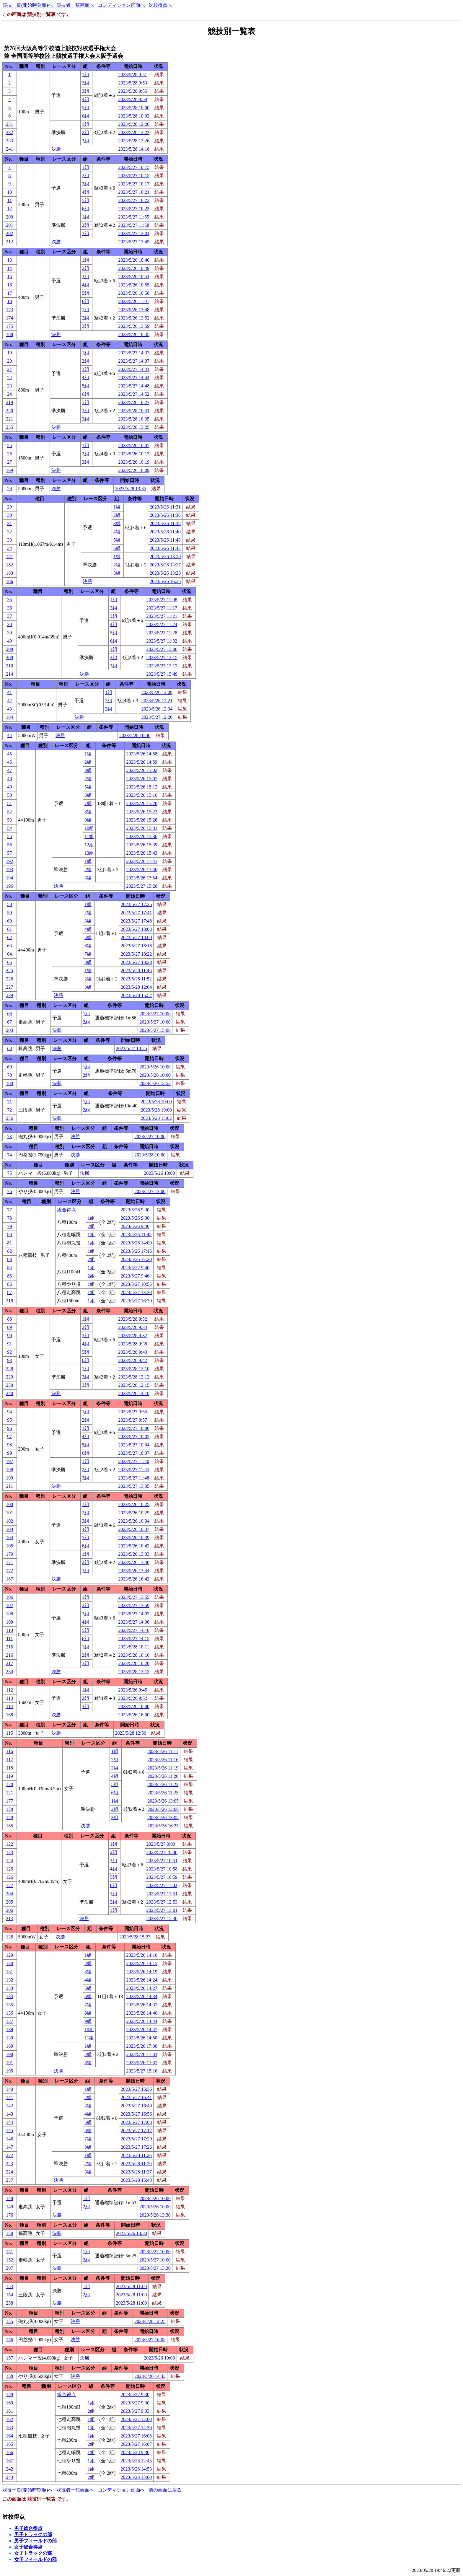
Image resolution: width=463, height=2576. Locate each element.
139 (9, 2037)
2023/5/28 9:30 (135, 2452)
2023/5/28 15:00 (136, 2477)
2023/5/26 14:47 (141, 2029)
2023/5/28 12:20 (133, 124)
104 (9, 1537)
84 (9, 1267)
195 (9, 2070)
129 (9, 1955)
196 (9, 886)
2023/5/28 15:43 (136, 2180)
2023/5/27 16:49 (136, 2105)
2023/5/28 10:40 (134, 735)
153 (9, 2286)
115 (9, 1733)
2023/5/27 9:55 (132, 1411)
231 (9, 124)
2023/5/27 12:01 (133, 233)
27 (9, 462)
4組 (85, 99)
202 (9, 233)
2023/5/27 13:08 (161, 649)
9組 (88, 819)
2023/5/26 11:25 (163, 1792)
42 (9, 700)
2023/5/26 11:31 (165, 506)
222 (9, 2155)
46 (9, 762)
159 (9, 2394)
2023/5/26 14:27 (141, 1988)
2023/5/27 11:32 (161, 640)
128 (9, 1936)
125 (9, 1868)
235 (9, 427)
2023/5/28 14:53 (136, 2468)
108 (9, 1613)
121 (9, 1792)
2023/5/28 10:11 (133, 1646)
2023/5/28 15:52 (136, 995)
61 (9, 929)
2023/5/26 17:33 (141, 2054)
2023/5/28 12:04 (136, 987)
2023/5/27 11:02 (161, 1885)
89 (9, 1327)
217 (9, 1663)
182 (9, 564)
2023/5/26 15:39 (141, 844)
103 (9, 1529)
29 (9, 506)
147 (9, 2147)
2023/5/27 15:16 (141, 2070)
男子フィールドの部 (35, 2540)
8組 (88, 811)
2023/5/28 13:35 (130, 488)
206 (9, 1910)
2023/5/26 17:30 (141, 2046)
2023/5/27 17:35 (136, 904)
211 (9, 1486)
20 (9, 361)
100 (9, 1504)
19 (9, 352)
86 (9, 1284)
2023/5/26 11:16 (163, 1759)
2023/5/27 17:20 (136, 2138)
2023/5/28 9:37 (132, 1335)
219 (9, 402)
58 (9, 904)
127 (9, 1885)
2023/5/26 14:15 (141, 1963)
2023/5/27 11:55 (133, 216)
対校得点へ (160, 5)
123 (9, 1852)
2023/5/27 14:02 (133, 1613)
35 (9, 599)
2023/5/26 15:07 (141, 778)
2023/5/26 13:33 (133, 1554)
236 (9, 1118)
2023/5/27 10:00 (154, 1013)
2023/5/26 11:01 (133, 301)
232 (9, 132)
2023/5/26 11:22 (163, 1784)
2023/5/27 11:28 (161, 632)
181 (9, 556)
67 (9, 1021)
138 (9, 2029)
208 (9, 649)
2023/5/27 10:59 (161, 1877)
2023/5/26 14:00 (136, 1242)
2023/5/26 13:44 (133, 1570)
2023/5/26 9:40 (135, 1226)
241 (9, 148)
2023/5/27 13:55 (133, 1597)
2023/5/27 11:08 (161, 599)
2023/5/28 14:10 (133, 1393)
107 (9, 1605)
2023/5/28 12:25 (149, 2321)
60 (9, 920)
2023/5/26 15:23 (141, 811)
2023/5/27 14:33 (133, 352)
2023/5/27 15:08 (154, 1030)
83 (9, 1259)
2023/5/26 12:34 (156, 708)
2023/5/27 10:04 (133, 1444)
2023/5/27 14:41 (133, 369)
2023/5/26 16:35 (165, 581)
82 (9, 1251)
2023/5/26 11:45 (165, 548)
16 (9, 284)
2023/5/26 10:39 (133, 1537)
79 (9, 1226)
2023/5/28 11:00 (131, 2286)
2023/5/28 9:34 (132, 1327)
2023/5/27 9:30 (135, 2394)
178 (9, 1809)
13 (9, 260)
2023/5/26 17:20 (136, 1259)
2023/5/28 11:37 (136, 2171)
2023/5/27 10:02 (133, 1436)
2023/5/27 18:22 (136, 954)
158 (9, 2376)
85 (9, 1275)
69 (9, 1066)
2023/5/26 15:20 (141, 803)
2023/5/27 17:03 (136, 2122)
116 (9, 1751)
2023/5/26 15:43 (141, 853)
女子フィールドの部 (35, 2559)
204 (9, 1893)
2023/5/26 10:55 (133, 284)
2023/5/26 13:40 (133, 1562)
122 (9, 1844)
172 (9, 1570)
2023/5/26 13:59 (133, 326)
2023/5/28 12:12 (133, 1376)
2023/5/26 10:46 (133, 260)
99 (9, 1453)
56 (9, 844)
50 (9, 795)
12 (9, 208)
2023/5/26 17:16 (136, 1251)
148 (9, 2198)
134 (9, 1996)
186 (9, 581)
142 (9, 2105)
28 (9, 488)
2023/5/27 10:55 (136, 1284)
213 (9, 1918)
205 (9, 1901)
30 (9, 515)
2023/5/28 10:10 (133, 1655)
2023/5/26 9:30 (135, 1209)
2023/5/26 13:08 (163, 1817)
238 (9, 2302)
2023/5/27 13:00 (149, 1191)
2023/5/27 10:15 (133, 167)
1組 (85, 74)
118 (9, 1767)
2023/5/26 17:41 (141, 861)
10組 (89, 828)
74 (9, 1154)
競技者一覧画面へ (75, 5)
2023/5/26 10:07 (133, 445)
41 (9, 692)
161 (9, 2411)
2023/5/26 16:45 (133, 334)
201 (9, 225)
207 (9, 2268)
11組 (89, 836)
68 (9, 1048)
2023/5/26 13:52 (133, 317)
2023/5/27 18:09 (136, 937)
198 (9, 1469)
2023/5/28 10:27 (133, 402)
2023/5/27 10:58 (161, 1868)
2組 (85, 82)
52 (9, 811)
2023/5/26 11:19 (163, 1767)
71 (9, 1101)
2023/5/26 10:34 (133, 1521)
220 (9, 410)
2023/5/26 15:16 (141, 795)
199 (9, 1477)
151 (9, 2251)
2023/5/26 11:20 (163, 1776)
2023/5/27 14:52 (133, 394)
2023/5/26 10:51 (133, 276)
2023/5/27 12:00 (136, 2419)
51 (9, 803)
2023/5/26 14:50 (141, 2037)
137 (9, 2021)
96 (9, 1428)
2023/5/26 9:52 (132, 1698)
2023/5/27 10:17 (133, 183)
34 (9, 548)
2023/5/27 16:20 (136, 1300)
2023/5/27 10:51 (161, 1860)
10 (9, 192)
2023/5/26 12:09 (156, 692)
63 (9, 945)
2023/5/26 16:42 (133, 1578)
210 (9, 665)
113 (9, 1698)
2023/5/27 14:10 (133, 1630)
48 (9, 778)
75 (9, 1173)
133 (9, 1988)
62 (9, 937)
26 (9, 453)
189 (9, 2046)
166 (9, 2452)
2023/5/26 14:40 (141, 2012)
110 (9, 1630)
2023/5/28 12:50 (130, 1733)
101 (9, 1512)
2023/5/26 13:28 (165, 573)
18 (9, 301)
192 (9, 861)
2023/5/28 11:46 (136, 970)
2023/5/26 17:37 (141, 2062)
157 (9, 2357)
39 (9, 632)
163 (9, 2427)
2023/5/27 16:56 (136, 2113)
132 (9, 1979)
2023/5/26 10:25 (133, 1504)
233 (9, 140)
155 (9, 2321)
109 (9, 1622)
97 (9, 1436)
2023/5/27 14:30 (136, 2427)
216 (9, 1655)
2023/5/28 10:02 (133, 115)
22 (9, 377)
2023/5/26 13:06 (163, 1809)
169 (9, 470)
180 (9, 1083)
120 (9, 1784)
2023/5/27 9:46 (135, 1275)
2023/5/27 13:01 (161, 1910)
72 (9, 1109)
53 (9, 819)
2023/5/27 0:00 (160, 1844)
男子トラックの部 (33, 2534)
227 (9, 987)
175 (9, 326)
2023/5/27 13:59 (133, 1605)
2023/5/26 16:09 (133, 470)
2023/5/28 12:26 (133, 140)
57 (9, 853)
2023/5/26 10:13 (133, 453)
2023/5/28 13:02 (156, 1118)
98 (9, 1444)
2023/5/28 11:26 (136, 2155)
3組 (85, 91)
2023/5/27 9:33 (135, 2411)
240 (9, 1393)
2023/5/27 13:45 (133, 241)
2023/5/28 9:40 (132, 1352)
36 (9, 607)
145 (9, 2130)
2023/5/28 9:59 (132, 99)
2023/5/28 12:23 (133, 132)
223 (9, 2163)
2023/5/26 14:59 (141, 762)
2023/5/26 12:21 (156, 700)
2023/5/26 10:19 (133, 462)
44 (9, 735)
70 (9, 1075)
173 (9, 309)
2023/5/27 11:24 (161, 624)
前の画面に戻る (165, 2489)
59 (9, 912)
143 (9, 2113)
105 (9, 1545)
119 (9, 1776)
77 (9, 1209)
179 (9, 1817)
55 (9, 836)
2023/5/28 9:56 (132, 91)
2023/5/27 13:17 (161, 665)
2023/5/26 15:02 (141, 770)
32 (9, 531)
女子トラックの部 (33, 2553)
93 (9, 1360)
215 (9, 1646)
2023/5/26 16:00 (133, 1714)
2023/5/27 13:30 (136, 1292)
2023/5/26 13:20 (165, 556)
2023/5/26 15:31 (141, 828)
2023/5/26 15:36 (141, 836)
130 (9, 1963)
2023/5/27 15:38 (161, 1918)
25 (9, 445)
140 (9, 2089)
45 (9, 753)
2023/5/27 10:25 (133, 208)
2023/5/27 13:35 (133, 1486)
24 (9, 394)
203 (9, 1030)
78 (9, 1218)
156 (9, 2339)
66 (9, 1013)
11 (9, 200)
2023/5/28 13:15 (133, 1671)
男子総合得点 (28, 2528)
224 (9, 2171)
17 (9, 293)
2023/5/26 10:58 (133, 293)
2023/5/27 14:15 (133, 1638)
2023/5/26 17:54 (141, 877)
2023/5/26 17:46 (141, 869)
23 (9, 385)
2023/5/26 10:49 (133, 268)
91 (9, 1343)
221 (9, 418)
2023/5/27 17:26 (136, 2147)
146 (9, 2138)
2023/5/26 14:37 (141, 2004)
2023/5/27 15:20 (141, 886)
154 (9, 2294)
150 (9, 2233)
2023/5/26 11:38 (165, 523)
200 (9, 216)
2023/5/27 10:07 (133, 1453)
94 (9, 1411)
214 (9, 674)
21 (9, 369)
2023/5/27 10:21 (133, 192)
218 (9, 1300)
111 (9, 1638)
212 (9, 241)
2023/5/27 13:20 (154, 2268)
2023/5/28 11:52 (136, 978)
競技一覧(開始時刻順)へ (27, 5)
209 (9, 657)
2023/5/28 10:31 (133, 410)
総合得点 (66, 1209)
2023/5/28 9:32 (132, 1319)
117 (9, 1759)
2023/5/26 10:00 (154, 1066)
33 (9, 539)
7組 (88, 803)
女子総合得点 (28, 2546)
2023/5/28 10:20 (133, 1663)
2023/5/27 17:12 (136, 2130)
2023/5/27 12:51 (161, 1893)
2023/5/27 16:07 (136, 2444)
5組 (85, 107)
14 (9, 268)
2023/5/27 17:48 (136, 920)
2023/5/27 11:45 (133, 1469)
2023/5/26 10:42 (133, 1545)
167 (9, 2460)
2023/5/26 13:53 (154, 1083)
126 (9, 1877)
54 (9, 828)
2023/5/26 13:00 (159, 1173)
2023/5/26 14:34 (141, 1996)
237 (9, 2180)
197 (9, 1461)
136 (9, 2012)
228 (9, 1368)
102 (9, 1521)
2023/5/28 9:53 (132, 82)
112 (9, 1689)
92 (9, 1352)
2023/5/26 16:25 (163, 1825)
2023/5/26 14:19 (141, 1971)
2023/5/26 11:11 (163, 1751)
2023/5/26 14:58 (141, 753)
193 (9, 869)
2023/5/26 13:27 (165, 564)
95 (9, 1420)
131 (9, 1971)
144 (9, 2122)
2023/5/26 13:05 (163, 1800)
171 (9, 1562)
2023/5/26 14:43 (149, 2376)
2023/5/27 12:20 (156, 717)
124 (9, 1860)
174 (9, 317)
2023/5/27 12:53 (161, 1901)
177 (9, 1800)
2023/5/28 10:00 (133, 107)
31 (9, 523)
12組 (89, 844)
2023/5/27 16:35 (136, 2089)
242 (9, 2468)
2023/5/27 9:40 (135, 1267)
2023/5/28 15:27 (134, 1936)
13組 (89, 853)
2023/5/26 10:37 (133, 1529)
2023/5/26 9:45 (132, 1689)
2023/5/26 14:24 (141, 1979)
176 (9, 2214)
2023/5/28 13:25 (133, 427)
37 (9, 616)
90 (9, 1335)
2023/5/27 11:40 (133, 1461)
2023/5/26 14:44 (141, 2021)
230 (9, 1385)
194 (9, 877)
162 (9, 2419)
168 (9, 1714)
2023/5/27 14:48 (133, 385)
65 (9, 962)
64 (9, 954)
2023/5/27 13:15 (161, 657)
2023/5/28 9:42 (132, 1360)
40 (9, 640)
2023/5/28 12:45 (136, 2460)
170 (9, 1554)
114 (9, 1706)
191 (9, 2062)
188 (9, 334)
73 (9, 1136)
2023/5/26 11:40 (165, 531)
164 (9, 2435)
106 (9, 1597)
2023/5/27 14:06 (133, 1622)
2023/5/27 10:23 (133, 200)
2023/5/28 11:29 (136, 2163)
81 (9, 1242)
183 (9, 573)
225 (9, 970)
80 (9, 1234)
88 (9, 1319)
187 (9, 1578)
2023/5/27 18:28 (136, 962)
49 (9, 786)
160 (9, 2402)
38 (9, 624)
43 (9, 708)
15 (9, 276)
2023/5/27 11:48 (133, 1477)
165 (9, 2444)
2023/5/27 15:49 (161, 674)
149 (9, 2206)
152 (9, 2259)
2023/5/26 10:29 (133, 1512)
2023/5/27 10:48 (161, 1852)
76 (9, 1191)
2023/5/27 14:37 (133, 361)
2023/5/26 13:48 (133, 309)
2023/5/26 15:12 (141, 786)
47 (9, 770)
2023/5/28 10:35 (133, 418)
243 (9, 2477)
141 (9, 2097)
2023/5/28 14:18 (133, 148)
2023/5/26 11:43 (165, 539)
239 (9, 995)
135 (9, 2004)
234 (9, 1671)
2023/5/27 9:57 (132, 1420)
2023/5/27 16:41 (136, 2097)
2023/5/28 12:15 (133, 1385)
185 (9, 1825)
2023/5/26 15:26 (141, 819)
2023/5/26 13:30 (154, 2214)
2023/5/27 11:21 (161, 616)
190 (9, 2054)
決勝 (56, 148)
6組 (85, 115)
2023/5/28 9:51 (132, 74)
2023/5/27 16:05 (149, 2339)
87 (9, 1292)
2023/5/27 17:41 (136, 912)
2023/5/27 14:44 (133, 377)
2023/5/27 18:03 (136, 929)
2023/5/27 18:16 (136, 945)
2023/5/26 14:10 (141, 1955)
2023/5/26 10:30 (131, 2233)
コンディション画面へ (121, 5)
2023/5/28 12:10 (133, 1368)
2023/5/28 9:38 (132, 1343)
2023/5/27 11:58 (133, 225)
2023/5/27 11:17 (161, 607)
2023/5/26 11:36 (165, 515)
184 (9, 717)
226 (9, 978)
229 (9, 1376)
